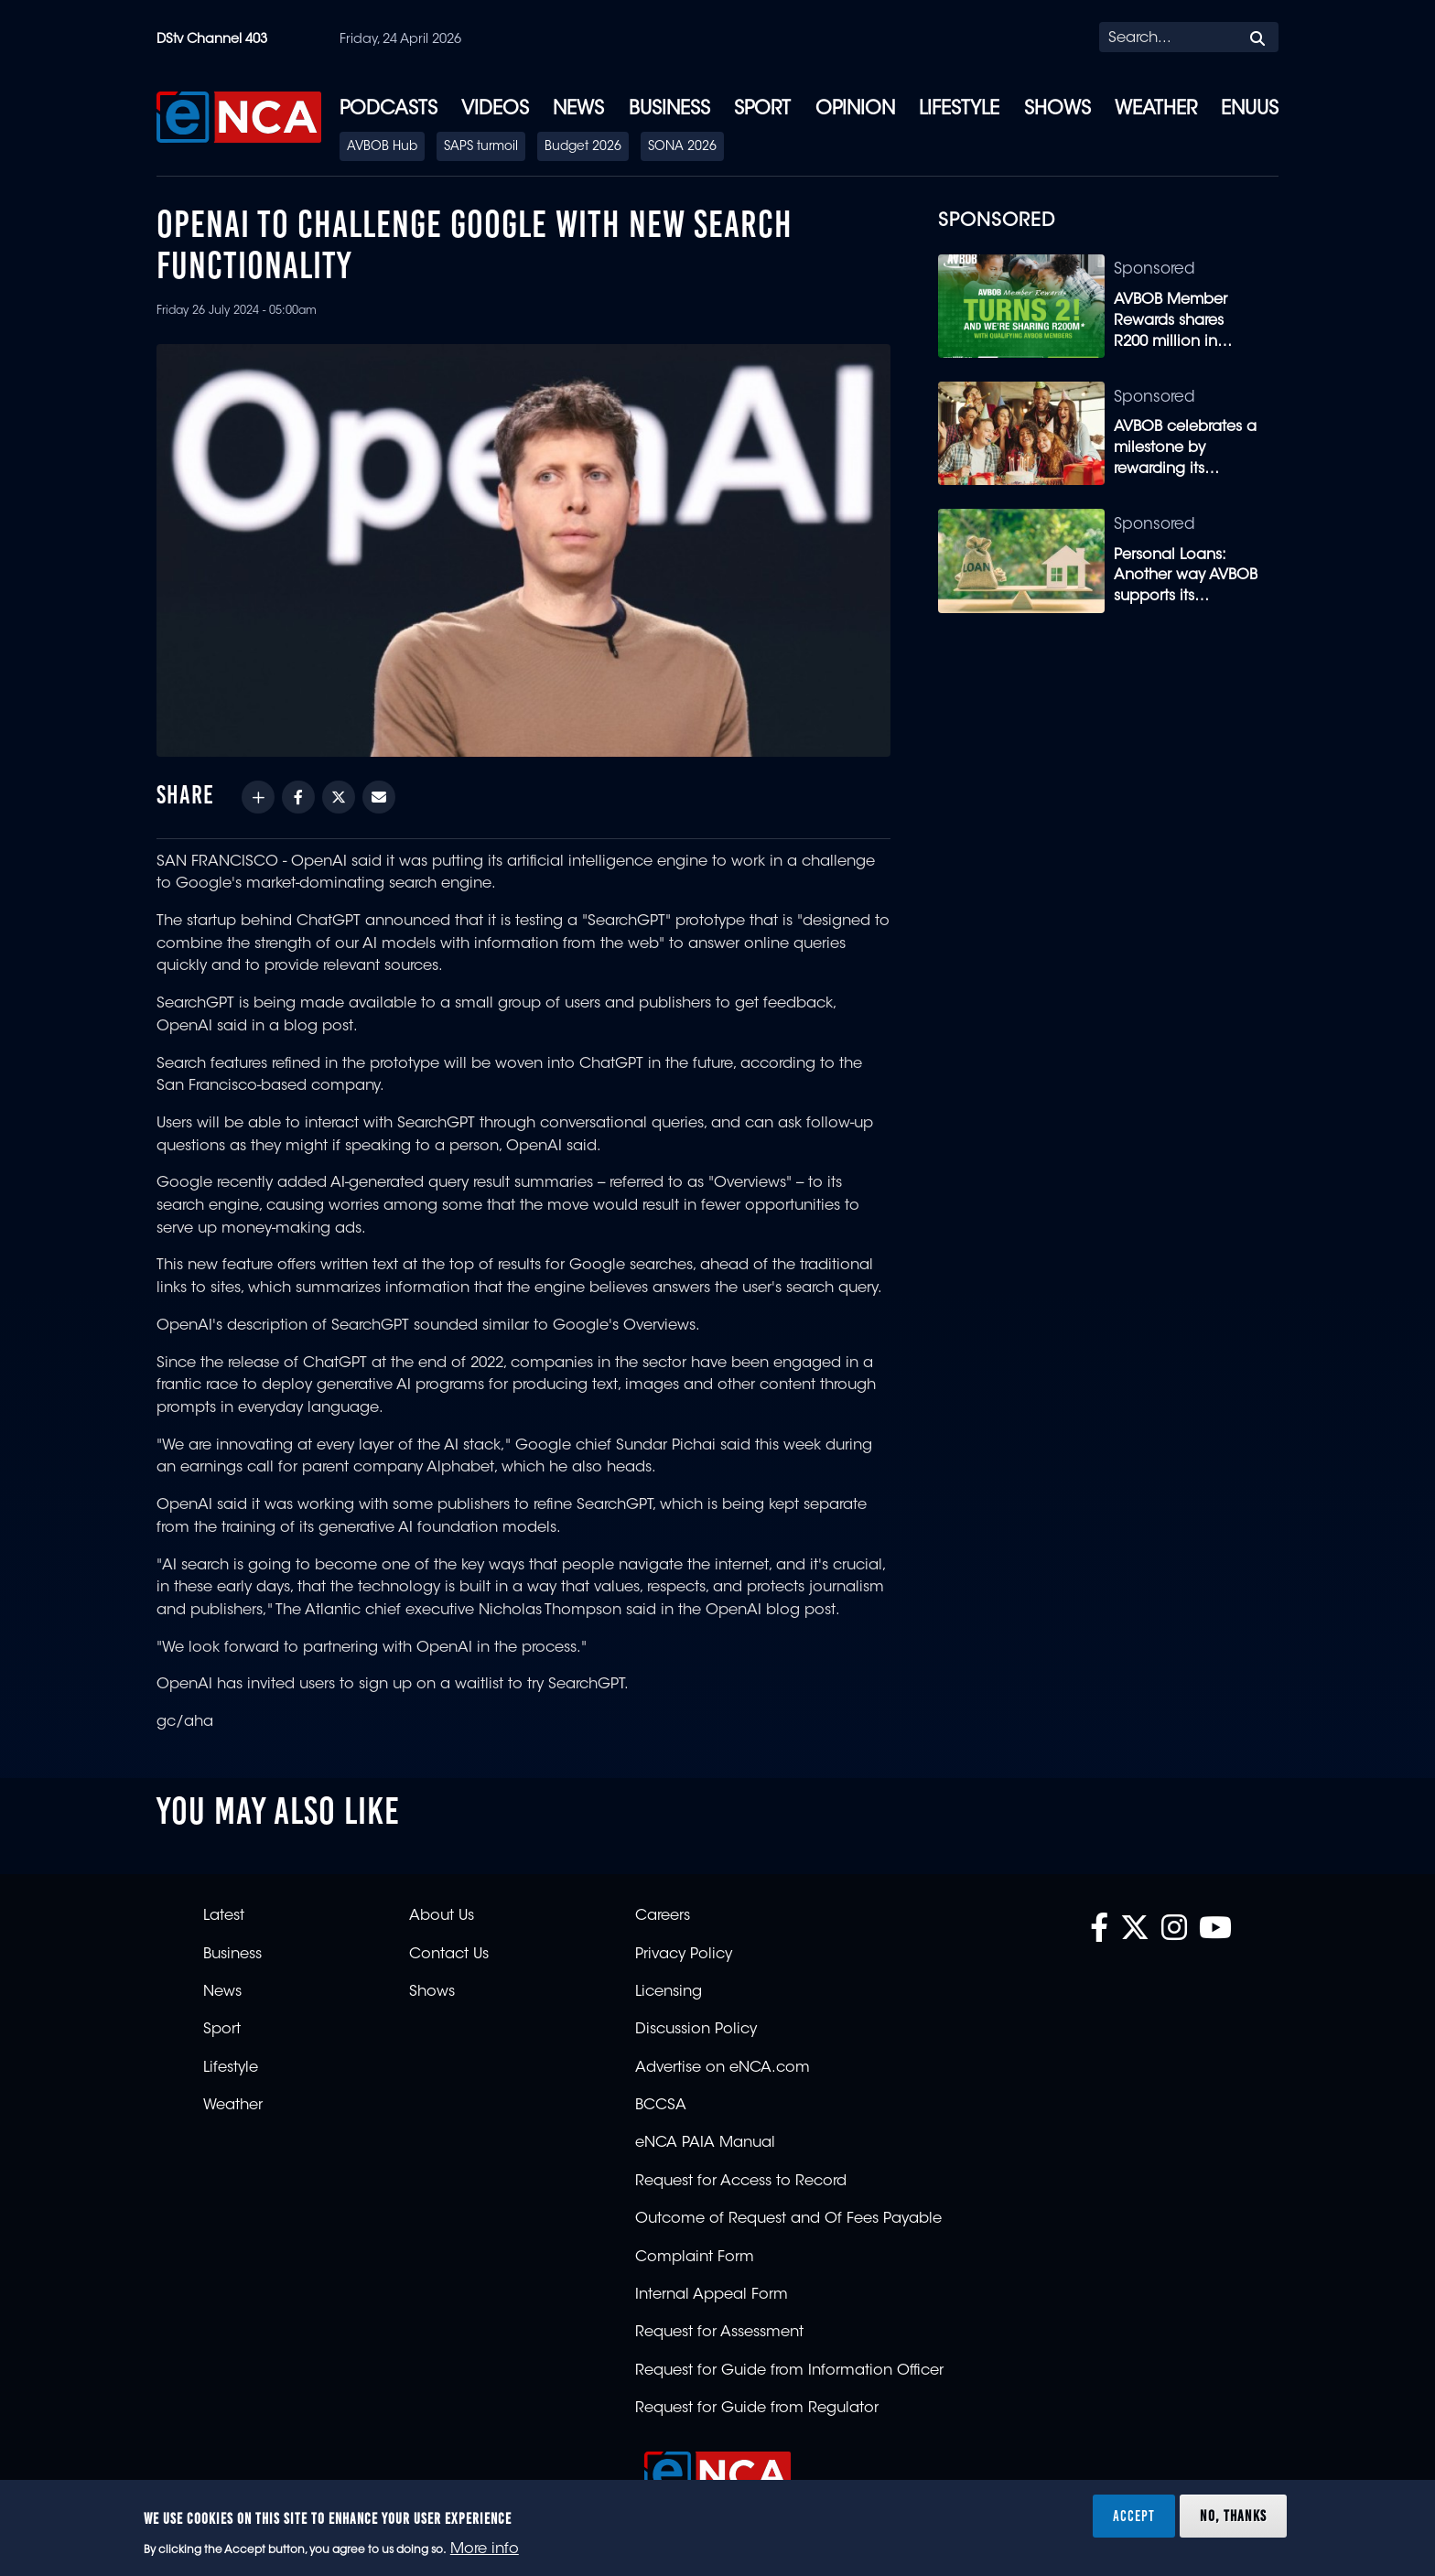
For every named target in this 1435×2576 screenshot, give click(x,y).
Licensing (668, 1992)
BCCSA (660, 2105)
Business (669, 110)
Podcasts (388, 110)
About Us (441, 1916)
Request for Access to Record (741, 2181)
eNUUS (1250, 110)
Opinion (855, 110)
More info (484, 2549)
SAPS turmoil (481, 147)
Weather (1156, 110)
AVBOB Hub (382, 147)
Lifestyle (959, 110)
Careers (662, 1916)
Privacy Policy (683, 1954)
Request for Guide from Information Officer (789, 2371)
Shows (1057, 110)
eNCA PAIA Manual (705, 2143)
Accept (1134, 2515)
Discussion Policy (696, 2029)
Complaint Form (694, 2257)
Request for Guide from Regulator (757, 2408)
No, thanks (1233, 2515)
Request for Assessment (719, 2332)
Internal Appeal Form (711, 2295)
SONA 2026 (682, 147)
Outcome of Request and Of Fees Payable (788, 2219)
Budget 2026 (583, 147)
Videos (495, 110)
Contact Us (449, 1954)
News (578, 110)
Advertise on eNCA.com (722, 2068)
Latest (223, 1916)
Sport (762, 110)
